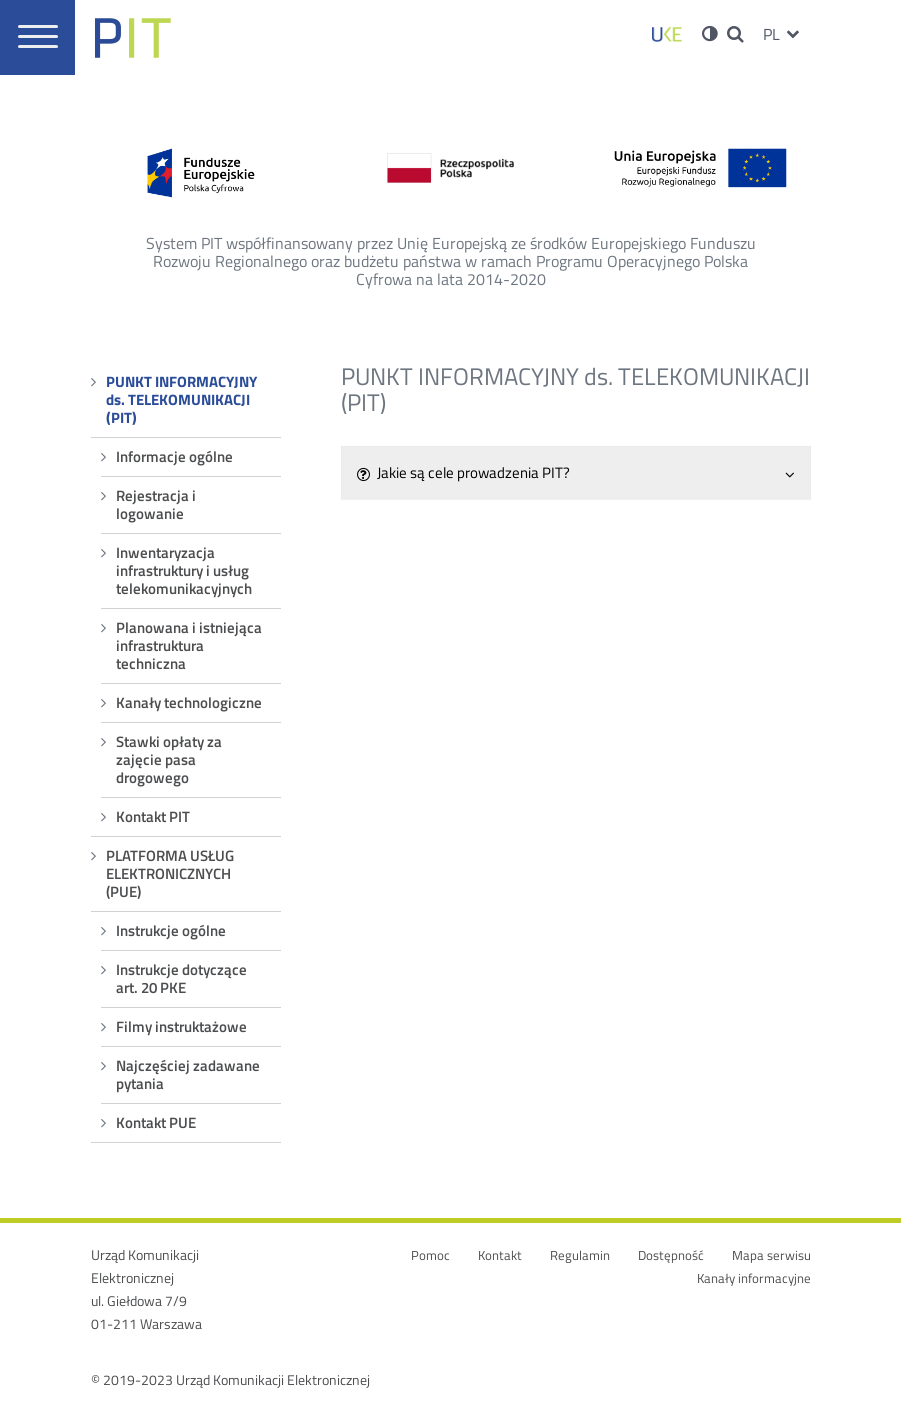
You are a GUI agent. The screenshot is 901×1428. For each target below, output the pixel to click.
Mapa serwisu (771, 1255)
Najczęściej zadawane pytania (188, 1074)
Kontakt (500, 1255)
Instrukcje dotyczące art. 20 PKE (181, 978)
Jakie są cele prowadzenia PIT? (576, 472)
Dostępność (671, 1255)
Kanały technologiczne (189, 702)
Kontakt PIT (153, 816)
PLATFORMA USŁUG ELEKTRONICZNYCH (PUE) (170, 873)
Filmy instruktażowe (181, 1026)
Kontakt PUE (156, 1122)
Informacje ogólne (174, 456)
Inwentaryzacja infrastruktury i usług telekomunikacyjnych (184, 570)
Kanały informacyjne (754, 1278)
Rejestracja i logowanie (156, 504)
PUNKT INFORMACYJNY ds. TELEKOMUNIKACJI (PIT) (181, 399)
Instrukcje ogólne (171, 930)
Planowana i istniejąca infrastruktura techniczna (189, 645)
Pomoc (430, 1255)
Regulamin (580, 1255)
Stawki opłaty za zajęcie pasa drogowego (169, 759)
